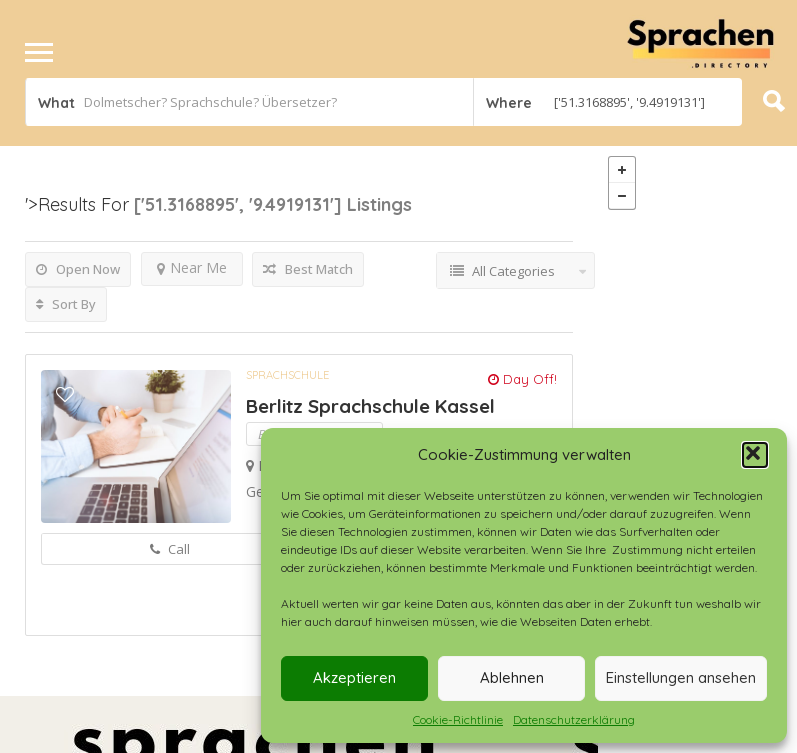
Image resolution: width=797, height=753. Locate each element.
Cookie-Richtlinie (458, 719)
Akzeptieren (354, 677)
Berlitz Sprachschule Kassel (370, 406)
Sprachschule (287, 375)
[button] (755, 455)
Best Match (308, 269)
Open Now (78, 269)
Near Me (192, 267)
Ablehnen (512, 677)
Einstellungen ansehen (681, 677)
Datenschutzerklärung (574, 719)
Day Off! (522, 379)
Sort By (66, 304)
